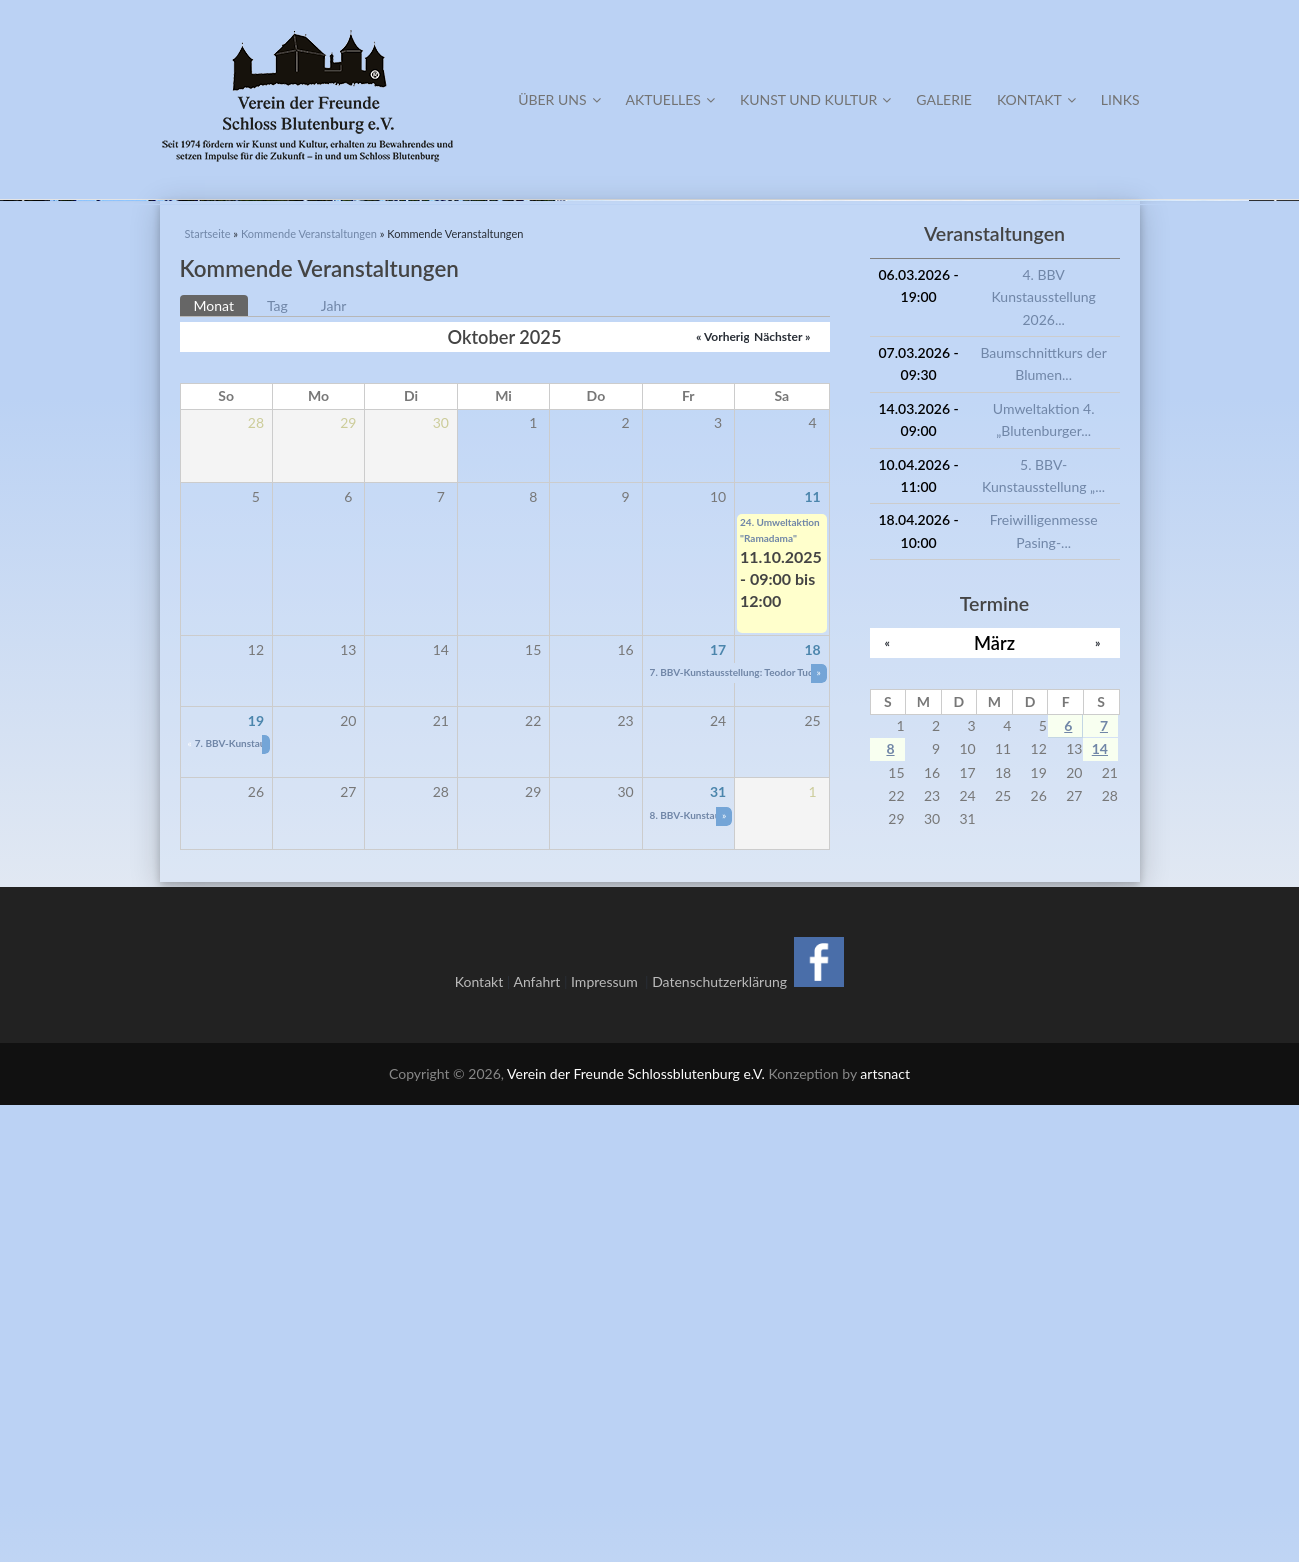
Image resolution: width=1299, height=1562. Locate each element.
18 (812, 1106)
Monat (221, 760)
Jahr (334, 761)
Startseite (208, 690)
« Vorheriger (728, 793)
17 (718, 1106)
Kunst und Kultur (815, 99)
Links (1120, 99)
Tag (277, 761)
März (994, 1099)
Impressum (608, 1438)
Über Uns (559, 99)
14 (1100, 1205)
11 (812, 952)
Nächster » (782, 793)
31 (718, 1248)
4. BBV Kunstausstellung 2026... (1043, 753)
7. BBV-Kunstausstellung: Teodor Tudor (737, 1129)
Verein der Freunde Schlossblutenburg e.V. (636, 1530)
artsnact (885, 1530)
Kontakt (1036, 99)
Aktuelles (670, 99)
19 (256, 1177)
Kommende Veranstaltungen (309, 690)
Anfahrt (536, 1438)
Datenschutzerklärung (719, 1438)
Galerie (944, 99)
